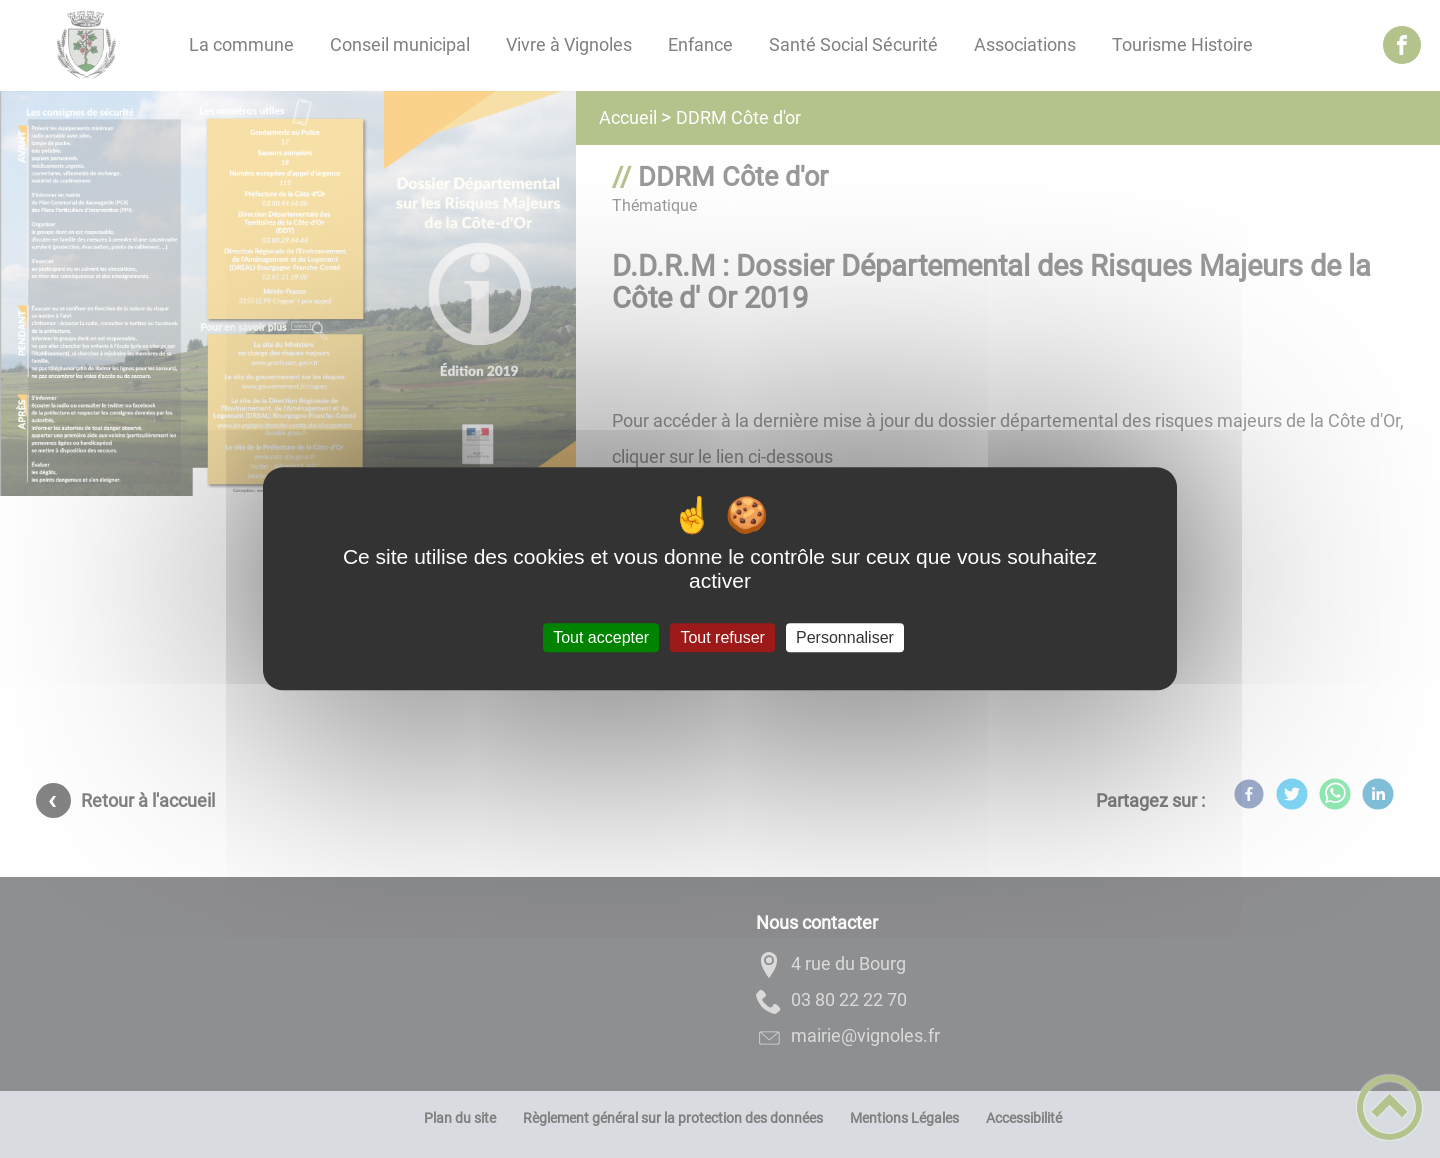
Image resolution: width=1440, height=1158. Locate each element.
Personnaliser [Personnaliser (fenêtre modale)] (845, 637)
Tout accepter (601, 637)
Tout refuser (722, 637)
